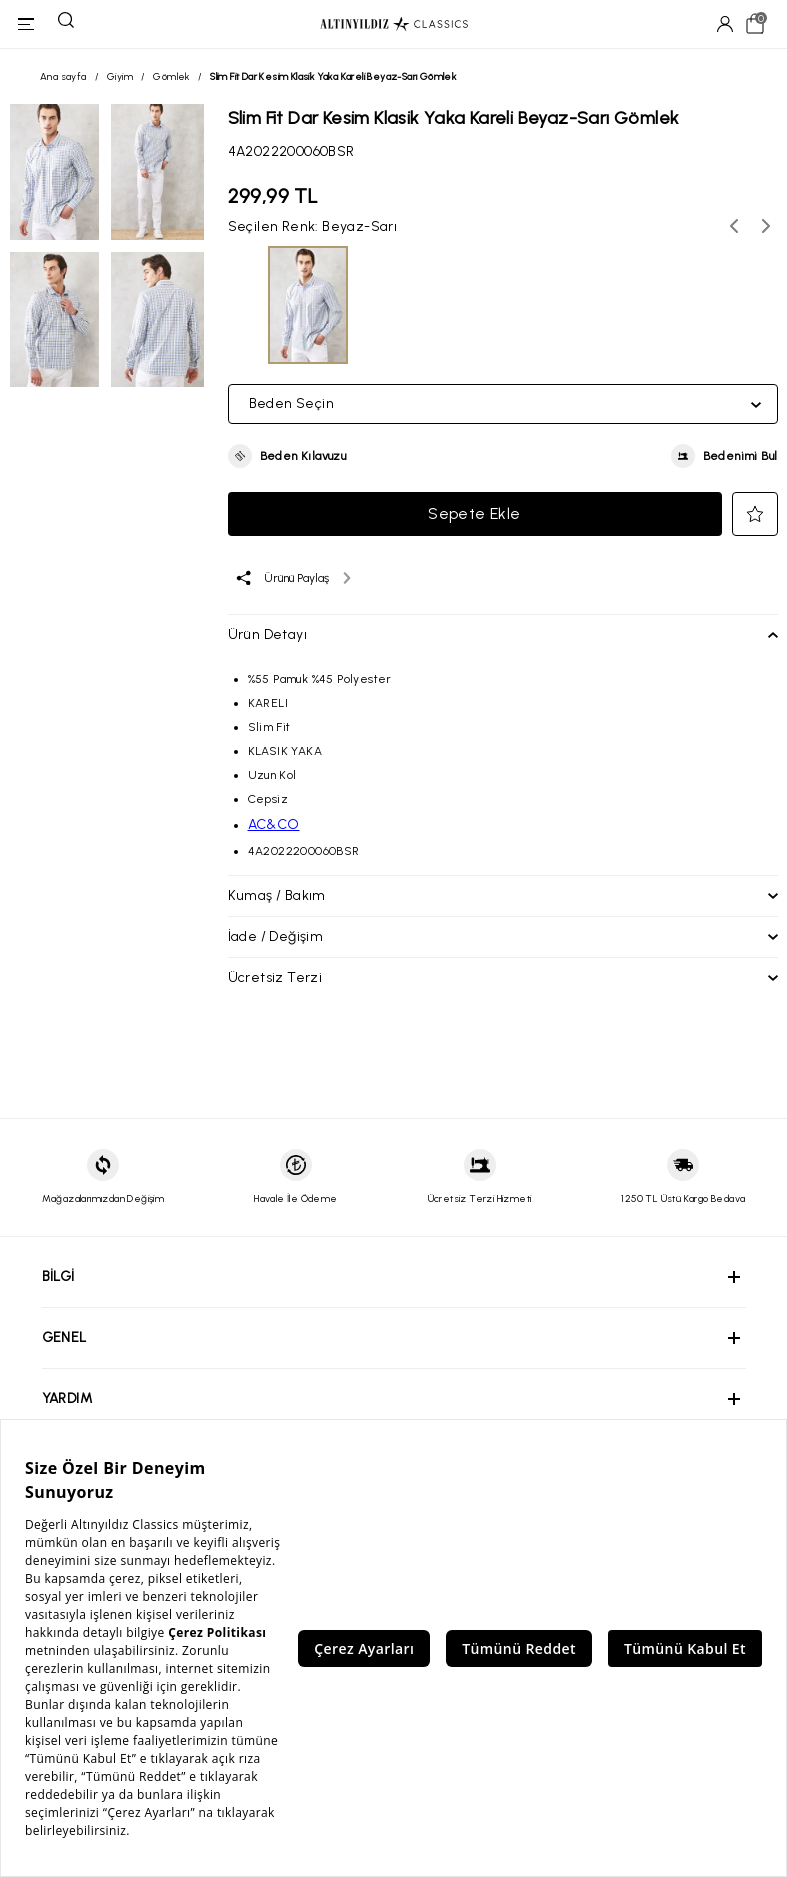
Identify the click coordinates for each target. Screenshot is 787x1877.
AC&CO (274, 824)
